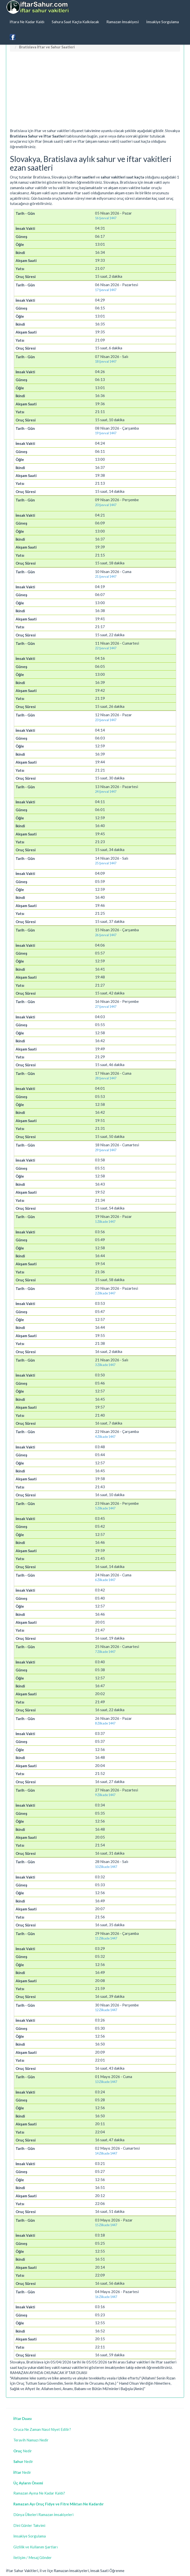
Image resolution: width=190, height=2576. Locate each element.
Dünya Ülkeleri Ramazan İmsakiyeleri (43, 2514)
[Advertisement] (95, 91)
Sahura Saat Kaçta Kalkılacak (75, 22)
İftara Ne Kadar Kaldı (27, 22)
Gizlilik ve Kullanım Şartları (35, 2547)
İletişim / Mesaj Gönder (32, 2557)
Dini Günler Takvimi (29, 2525)
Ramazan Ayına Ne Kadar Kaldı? (39, 2493)
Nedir (22, 2451)
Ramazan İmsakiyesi (122, 22)
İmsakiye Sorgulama (162, 22)
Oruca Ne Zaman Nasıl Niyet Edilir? (42, 2429)
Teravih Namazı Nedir (30, 2440)
